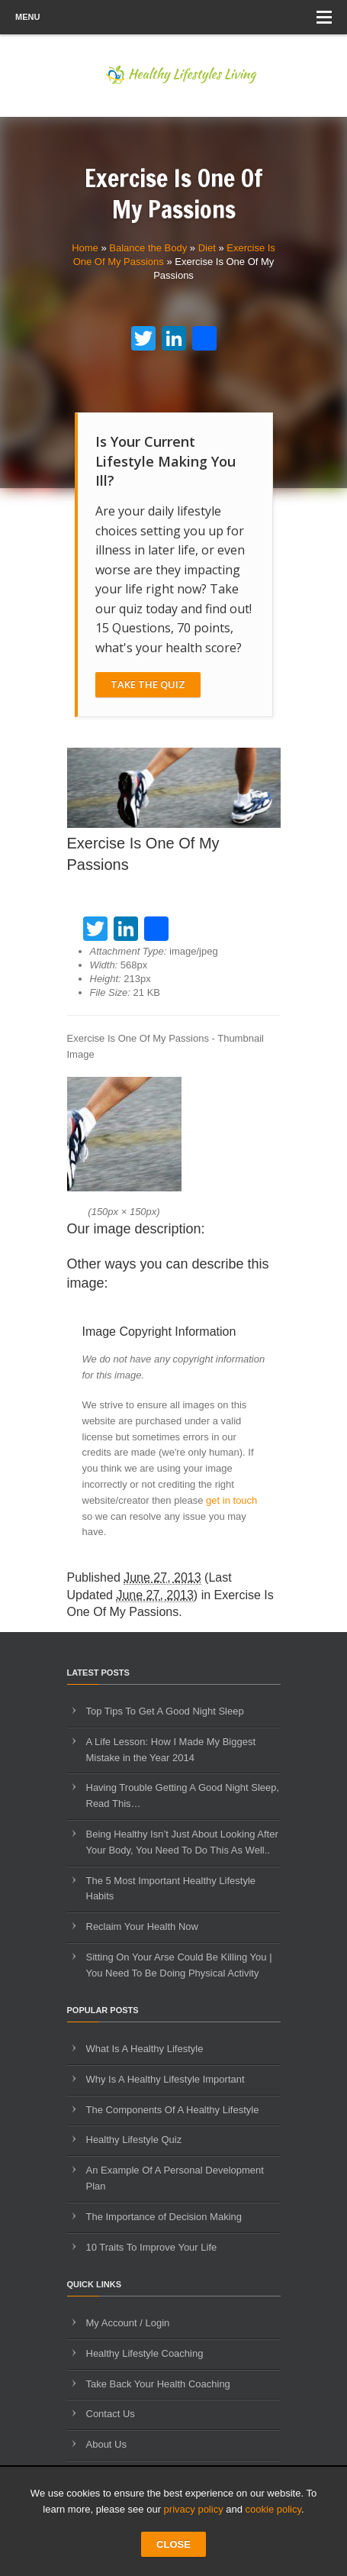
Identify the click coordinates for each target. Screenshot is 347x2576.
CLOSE (173, 2544)
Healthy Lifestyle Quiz (134, 2139)
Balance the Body (148, 248)
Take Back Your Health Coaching (158, 2384)
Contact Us (110, 2413)
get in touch (231, 1500)
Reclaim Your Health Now (142, 1926)
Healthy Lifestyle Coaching (145, 2353)
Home (85, 248)
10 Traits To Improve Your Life (151, 2247)
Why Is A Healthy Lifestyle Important (165, 2079)
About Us (106, 2444)
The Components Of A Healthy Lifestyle (172, 2109)
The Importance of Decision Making (164, 2216)
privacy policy (193, 2509)
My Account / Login (128, 2323)
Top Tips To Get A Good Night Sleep (165, 1711)
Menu (173, 17)
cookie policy (273, 2509)
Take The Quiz (148, 684)
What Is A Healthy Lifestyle (145, 2048)
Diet (207, 248)
